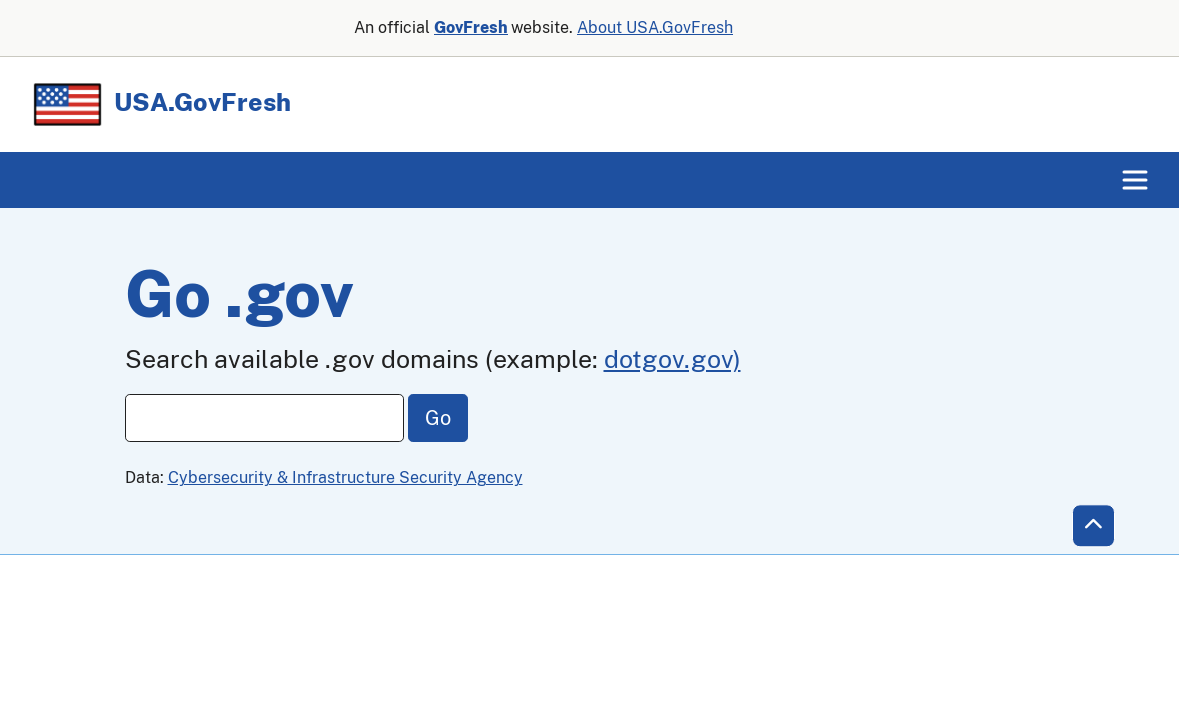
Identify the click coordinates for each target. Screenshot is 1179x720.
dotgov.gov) (672, 359)
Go (438, 418)
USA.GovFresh (160, 102)
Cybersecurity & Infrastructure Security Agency (345, 477)
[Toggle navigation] (1135, 180)
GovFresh (471, 27)
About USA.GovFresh (655, 27)
